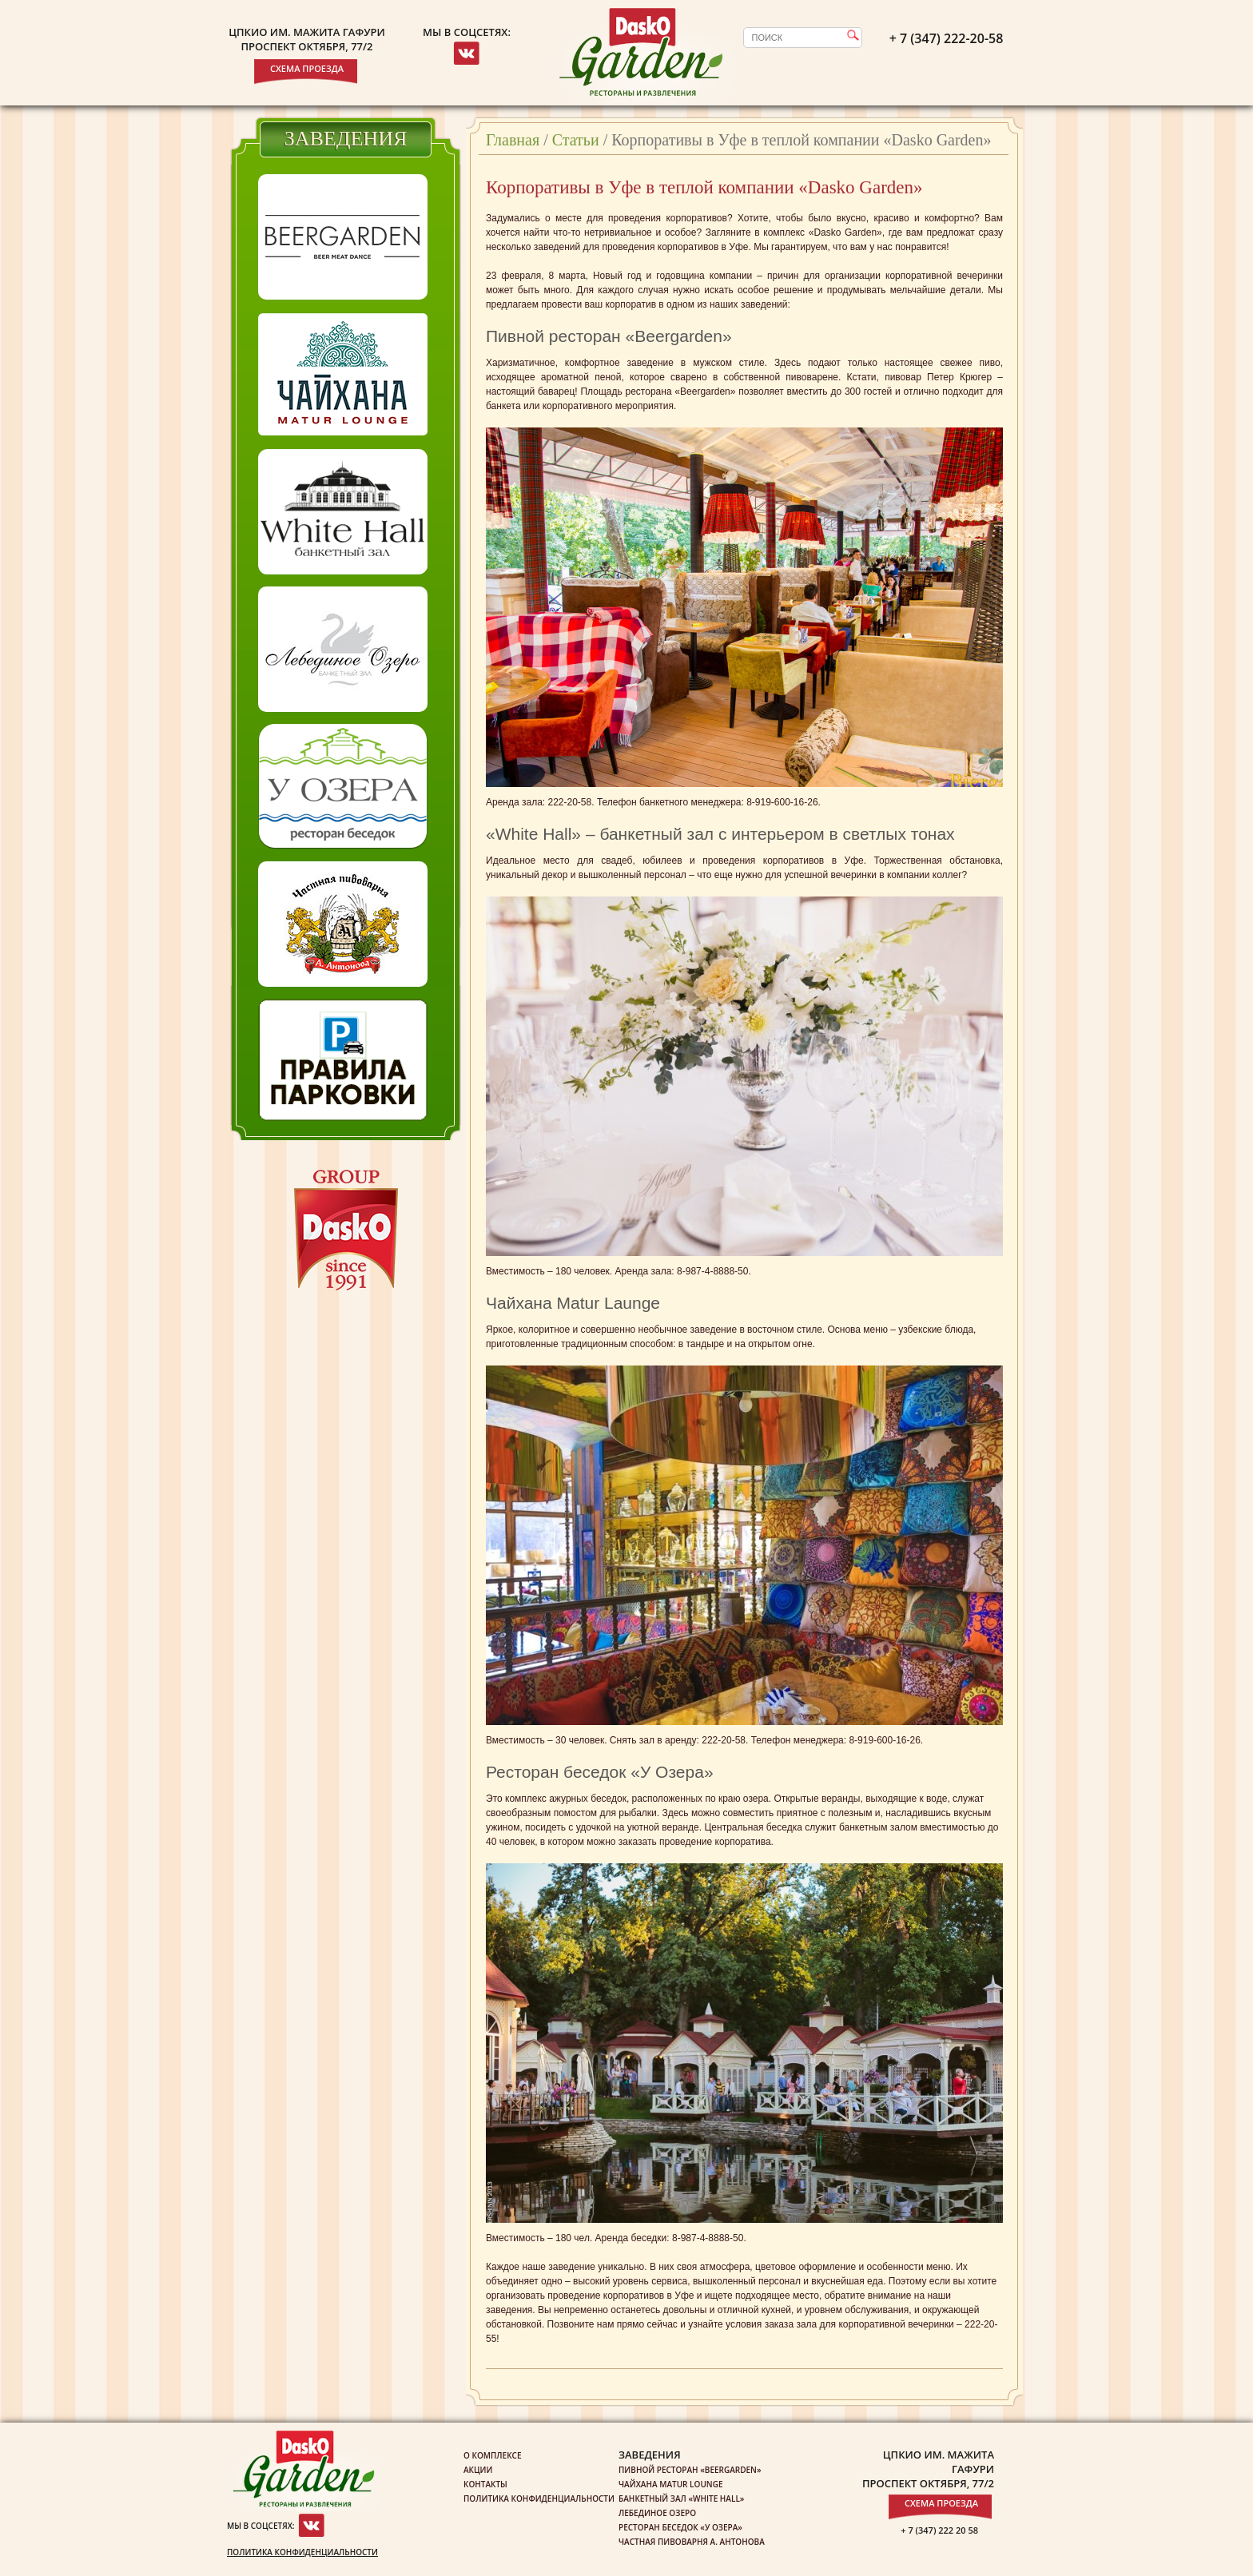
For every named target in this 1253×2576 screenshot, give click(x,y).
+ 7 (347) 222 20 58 (939, 2530)
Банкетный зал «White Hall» (681, 2498)
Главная (512, 140)
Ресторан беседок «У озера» (680, 2527)
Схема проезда (307, 68)
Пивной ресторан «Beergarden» (690, 2469)
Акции (477, 2469)
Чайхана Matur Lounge (670, 2484)
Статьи (575, 140)
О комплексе (492, 2455)
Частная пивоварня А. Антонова (692, 2541)
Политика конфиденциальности (302, 2552)
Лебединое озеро (657, 2512)
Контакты (485, 2484)
